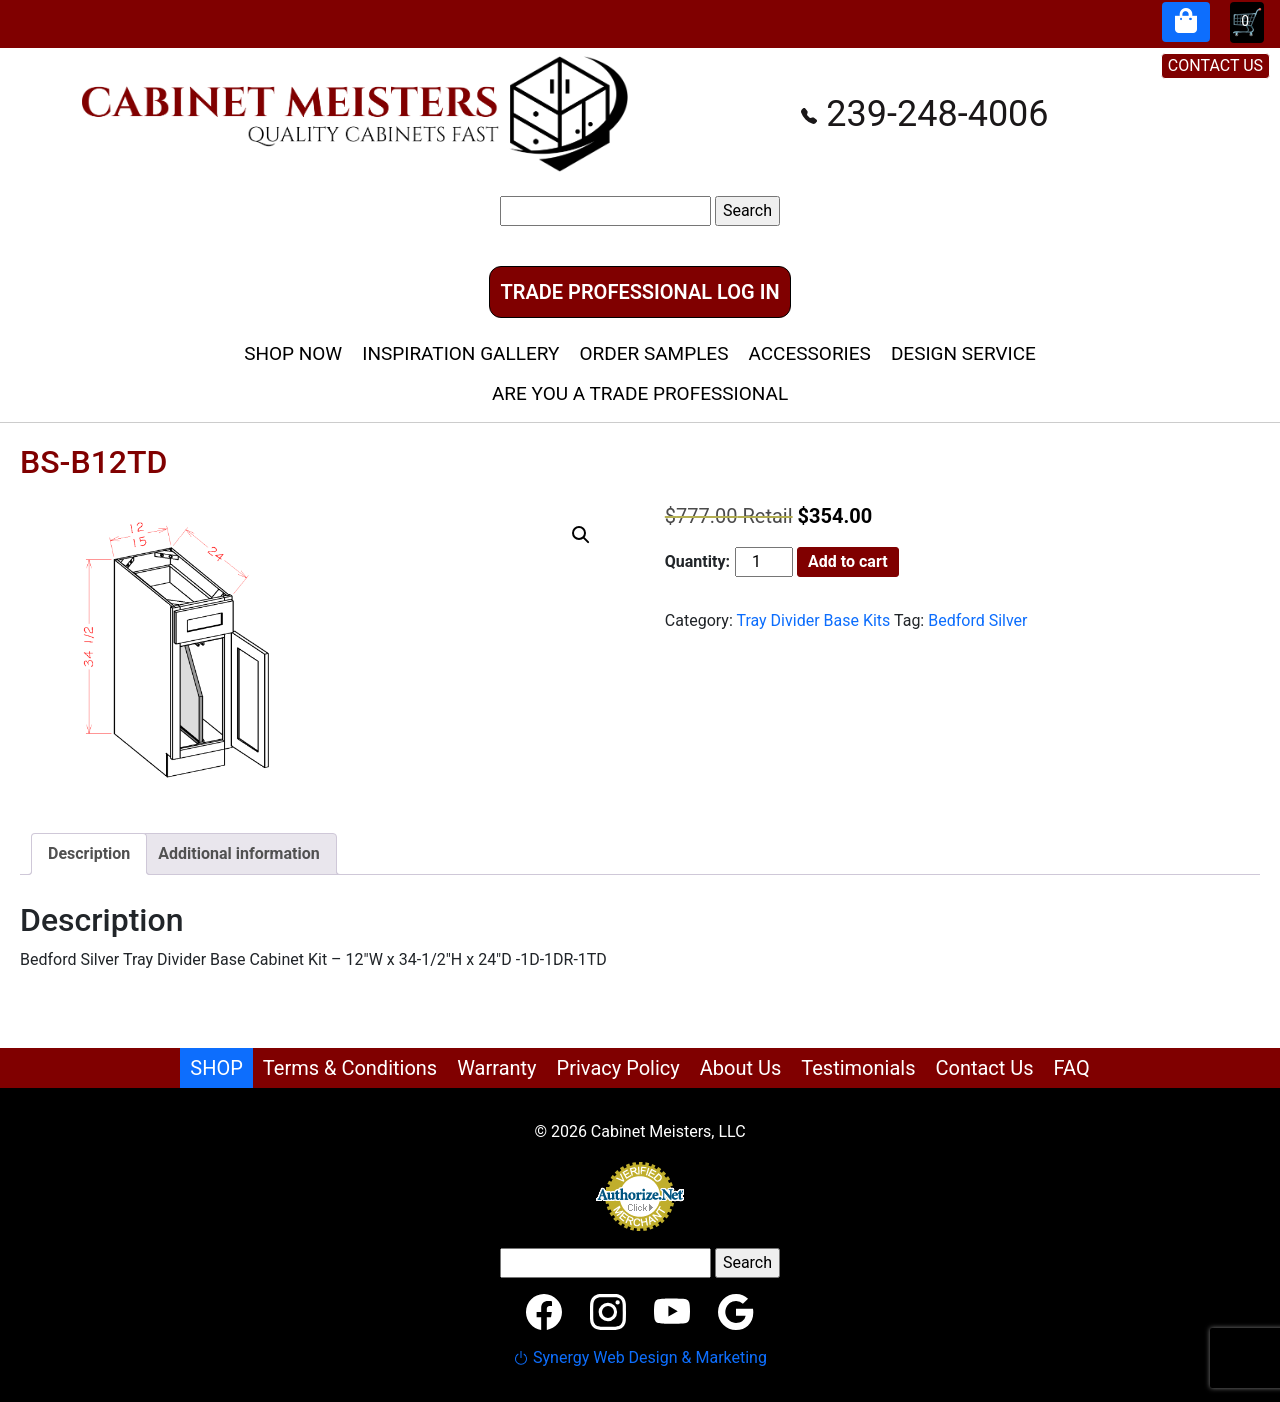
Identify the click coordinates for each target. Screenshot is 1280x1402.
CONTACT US (1215, 65)
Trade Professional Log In (639, 292)
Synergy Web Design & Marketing (640, 1357)
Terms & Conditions (350, 1068)
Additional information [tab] (238, 853)
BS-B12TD (93, 462)
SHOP (216, 1068)
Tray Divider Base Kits (813, 620)
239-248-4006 (924, 114)
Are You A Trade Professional (640, 393)
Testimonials (858, 1068)
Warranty (496, 1068)
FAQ (1072, 1068)
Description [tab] (89, 853)
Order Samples (653, 353)
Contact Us (984, 1068)
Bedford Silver (977, 620)
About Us (741, 1068)
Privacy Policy (618, 1068)
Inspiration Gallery (460, 353)
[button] (581, 535)
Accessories (809, 353)
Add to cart (848, 561)
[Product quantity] (764, 562)
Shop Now (293, 353)
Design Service (963, 353)
